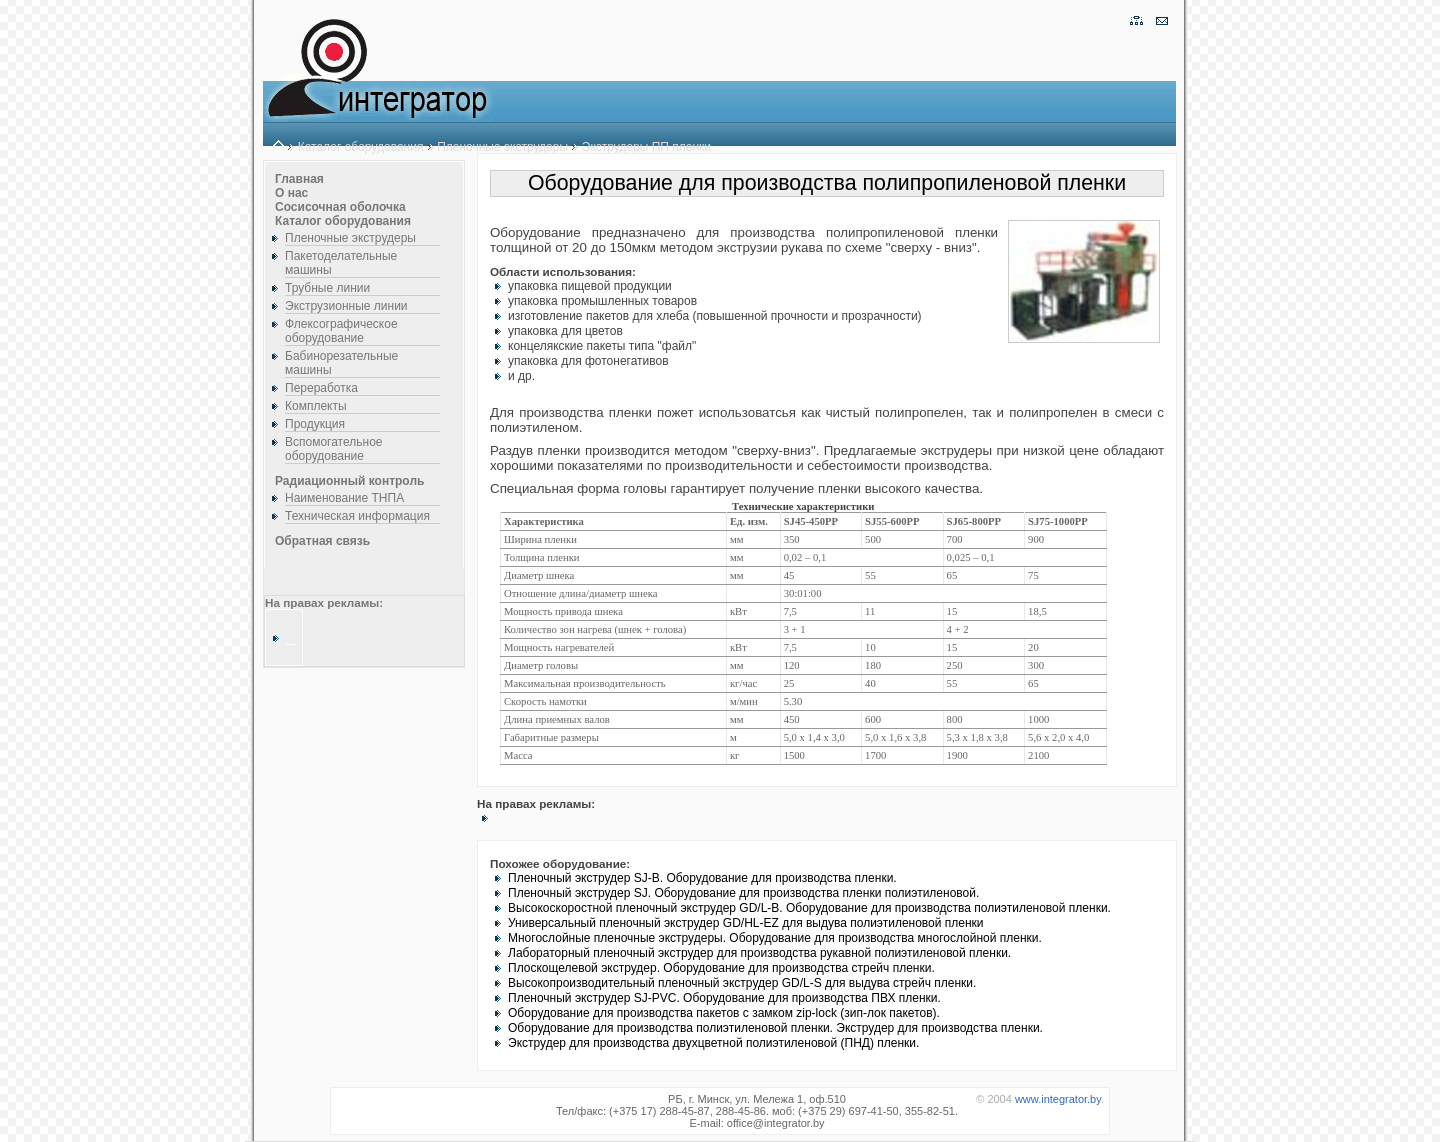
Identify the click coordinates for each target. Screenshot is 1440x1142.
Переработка (321, 388)
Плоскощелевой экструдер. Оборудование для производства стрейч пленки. (721, 968)
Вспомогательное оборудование (334, 449)
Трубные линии (327, 288)
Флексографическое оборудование (341, 331)
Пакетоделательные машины (341, 263)
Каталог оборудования (361, 147)
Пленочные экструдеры (502, 147)
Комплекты (316, 406)
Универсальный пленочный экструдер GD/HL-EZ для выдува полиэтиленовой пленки (746, 923)
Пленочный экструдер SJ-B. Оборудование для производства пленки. (702, 878)
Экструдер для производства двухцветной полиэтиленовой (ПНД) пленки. (713, 1043)
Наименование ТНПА (344, 498)
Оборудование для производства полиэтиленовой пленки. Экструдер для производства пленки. (775, 1028)
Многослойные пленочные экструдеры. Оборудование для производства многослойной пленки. (775, 938)
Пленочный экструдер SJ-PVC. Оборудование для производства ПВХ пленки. (724, 998)
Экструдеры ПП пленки (646, 147)
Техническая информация (357, 516)
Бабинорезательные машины (341, 363)
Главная (299, 179)
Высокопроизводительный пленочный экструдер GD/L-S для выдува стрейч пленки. (742, 983)
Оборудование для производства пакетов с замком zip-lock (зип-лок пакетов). (724, 1013)
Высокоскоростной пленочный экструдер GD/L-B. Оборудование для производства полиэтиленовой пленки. (809, 908)
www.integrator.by (1058, 1099)
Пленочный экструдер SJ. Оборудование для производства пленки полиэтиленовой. (743, 893)
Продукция (315, 424)
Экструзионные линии (346, 306)
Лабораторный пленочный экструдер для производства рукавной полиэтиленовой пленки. (759, 953)
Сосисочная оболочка (340, 207)
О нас (291, 193)
